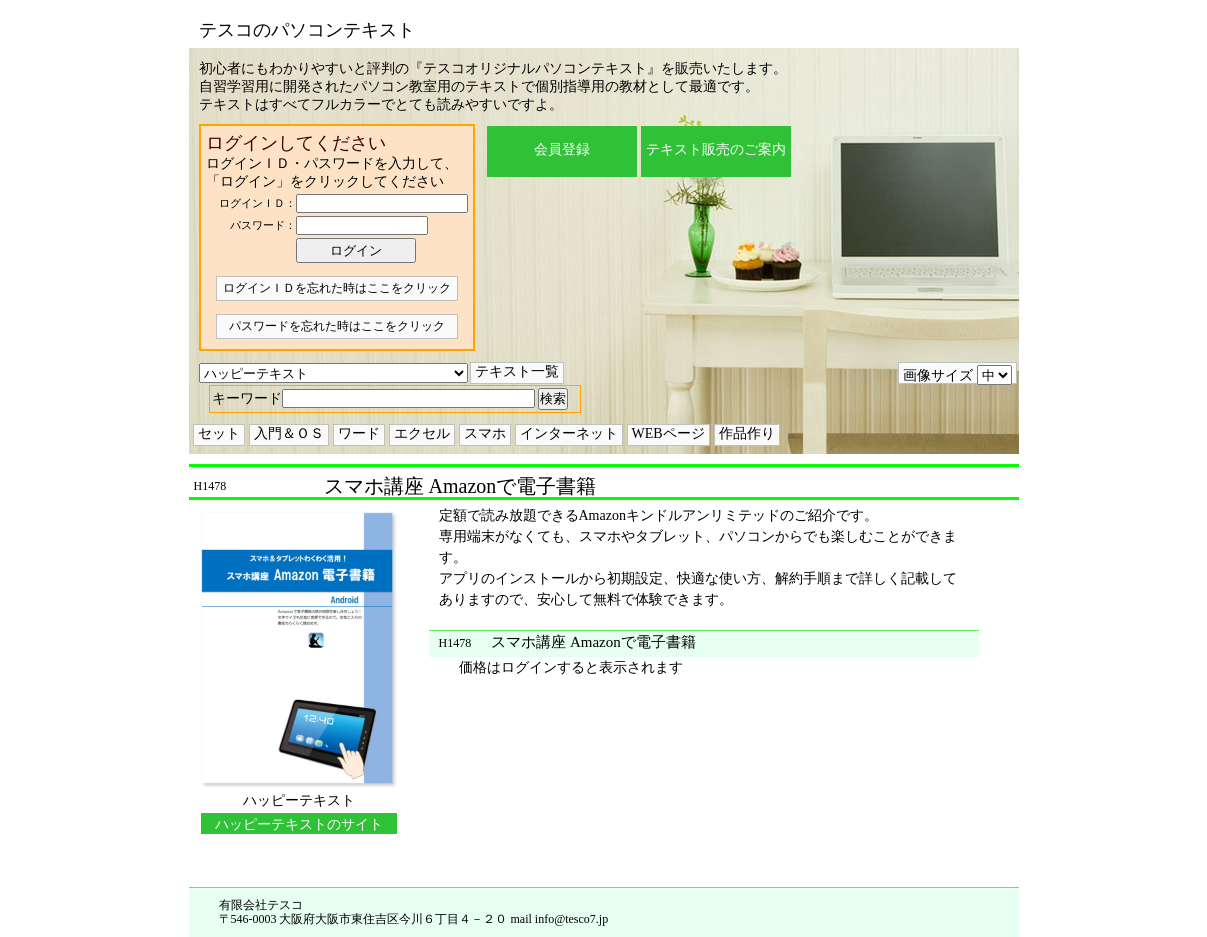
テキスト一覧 (517, 371)
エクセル (422, 433)
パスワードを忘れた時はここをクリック (337, 326)
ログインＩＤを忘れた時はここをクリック (337, 288)
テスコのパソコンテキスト (307, 30)
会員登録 (562, 149)
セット (219, 433)
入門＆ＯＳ (289, 433)
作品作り (747, 433)
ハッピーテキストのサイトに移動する (299, 825)
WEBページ (668, 433)
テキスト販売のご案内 (716, 149)
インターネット (569, 433)
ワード (359, 433)
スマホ (485, 433)
